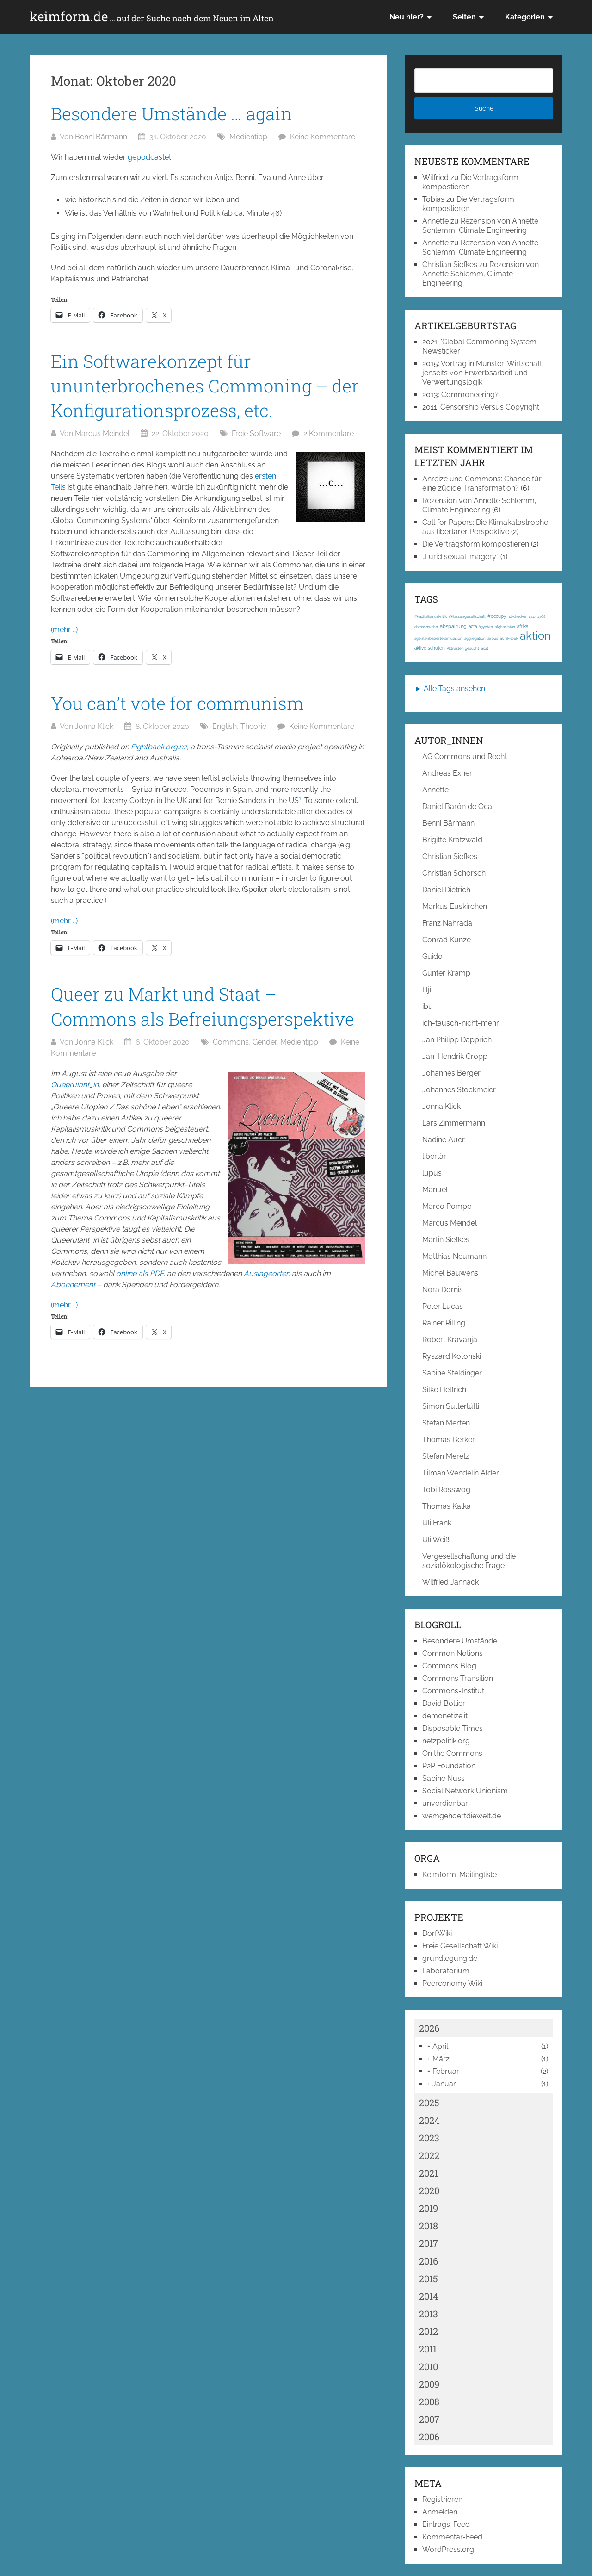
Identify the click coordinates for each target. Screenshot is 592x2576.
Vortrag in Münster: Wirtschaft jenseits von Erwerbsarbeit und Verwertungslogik (482, 372)
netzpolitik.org (446, 1740)
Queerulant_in (75, 1084)
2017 (428, 2243)
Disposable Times (452, 1728)
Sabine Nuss (443, 1778)
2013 (428, 2314)
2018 (428, 2226)
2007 (429, 2419)
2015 (428, 2278)
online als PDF (139, 1273)
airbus (492, 638)
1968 (541, 616)
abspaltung (453, 626)
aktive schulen (429, 648)
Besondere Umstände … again (171, 113)
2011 (428, 2349)
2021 (428, 2173)
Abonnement (73, 1284)
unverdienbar (445, 1803)
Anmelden (439, 2512)
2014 (428, 2296)
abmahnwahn (426, 626)
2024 (429, 2120)
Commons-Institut (453, 1690)
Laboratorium (445, 1970)
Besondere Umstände (459, 1640)
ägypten (486, 626)
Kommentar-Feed (452, 2536)
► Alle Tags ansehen (449, 688)
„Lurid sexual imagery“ (460, 556)
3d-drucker (517, 616)
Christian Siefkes (449, 264)
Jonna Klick (94, 726)
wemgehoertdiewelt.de (461, 1815)
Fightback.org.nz (159, 746)
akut (484, 648)
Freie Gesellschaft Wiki (460, 1945)
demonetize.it (445, 1715)
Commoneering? (470, 394)
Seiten (464, 16)
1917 (532, 616)
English (224, 726)
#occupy (496, 616)
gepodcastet (149, 157)
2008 (429, 2402)
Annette (435, 221)
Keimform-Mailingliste (459, 1874)
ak (502, 638)
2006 (429, 2437)
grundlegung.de (449, 1958)
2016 (428, 2261)
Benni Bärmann (101, 136)
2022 (429, 2155)
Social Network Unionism (465, 1790)
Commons (231, 1042)
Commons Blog (449, 1665)
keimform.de (152, 16)
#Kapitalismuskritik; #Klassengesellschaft (450, 616)
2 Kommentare (328, 433)
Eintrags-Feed (446, 2524)
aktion (535, 635)
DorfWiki (437, 1933)
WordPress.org (448, 2549)
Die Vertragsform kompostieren (468, 204)
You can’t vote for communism (177, 703)
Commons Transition (457, 1678)
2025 (429, 2103)
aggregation (475, 638)
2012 (428, 2331)
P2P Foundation (448, 1765)
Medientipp (248, 136)
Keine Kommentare (322, 136)
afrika (522, 626)
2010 (428, 2366)
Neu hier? (406, 16)
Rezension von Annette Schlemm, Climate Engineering (480, 226)
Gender (265, 1042)
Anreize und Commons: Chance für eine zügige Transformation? (482, 483)
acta (473, 626)
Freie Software (256, 433)
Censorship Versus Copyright (489, 407)
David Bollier (443, 1703)
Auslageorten (267, 1273)
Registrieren (442, 2499)
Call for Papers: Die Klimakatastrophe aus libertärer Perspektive (485, 527)
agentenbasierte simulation (438, 638)
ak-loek (512, 638)
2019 (428, 2208)
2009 (429, 2384)
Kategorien (525, 16)
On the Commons (452, 1753)
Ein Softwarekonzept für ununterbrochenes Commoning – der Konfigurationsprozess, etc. (205, 385)
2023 (429, 2138)
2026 (429, 2028)
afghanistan (505, 626)
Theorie (253, 726)
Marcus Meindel (102, 433)
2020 (429, 2190)
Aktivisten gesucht (463, 648)
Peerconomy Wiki (452, 1983)
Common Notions (452, 1653)
